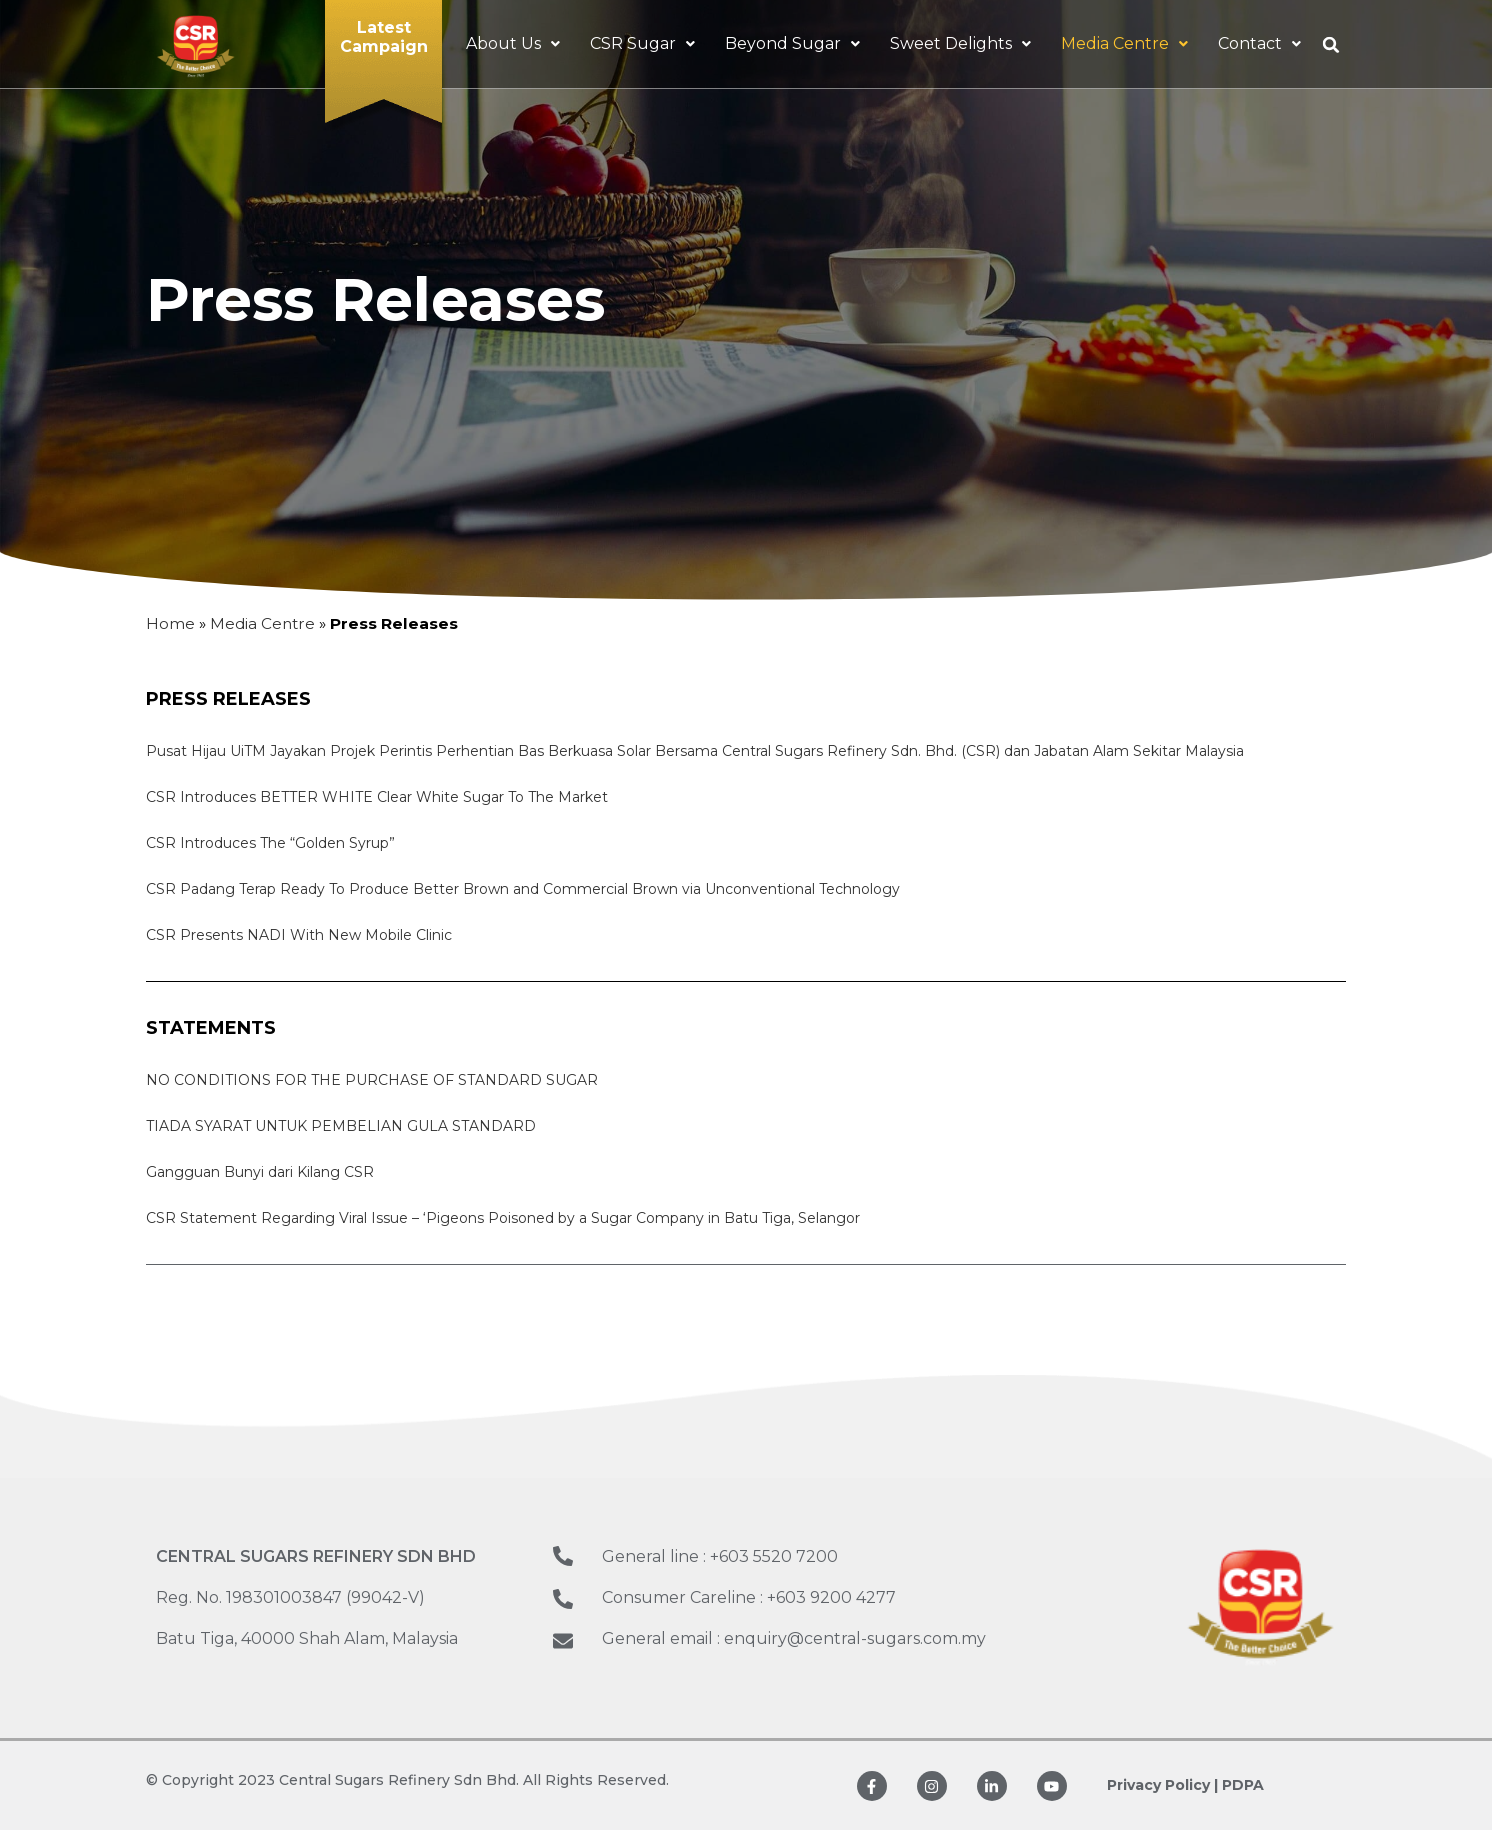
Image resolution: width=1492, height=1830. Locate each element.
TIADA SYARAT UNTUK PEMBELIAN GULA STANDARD (341, 1126)
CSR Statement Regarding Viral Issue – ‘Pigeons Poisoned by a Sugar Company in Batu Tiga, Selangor (503, 1218)
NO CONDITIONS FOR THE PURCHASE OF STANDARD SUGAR (372, 1080)
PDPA (1243, 1785)
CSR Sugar (642, 43)
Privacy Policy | (1162, 1785)
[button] (1331, 45)
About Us (513, 43)
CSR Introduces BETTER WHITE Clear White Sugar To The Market (377, 797)
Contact (1259, 43)
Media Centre (1124, 43)
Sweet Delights (960, 43)
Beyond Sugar (792, 43)
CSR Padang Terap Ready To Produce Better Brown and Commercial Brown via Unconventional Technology (523, 889)
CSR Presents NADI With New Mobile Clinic (299, 935)
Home (170, 623)
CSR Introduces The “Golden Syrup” (270, 843)
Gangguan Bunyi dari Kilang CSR (260, 1172)
